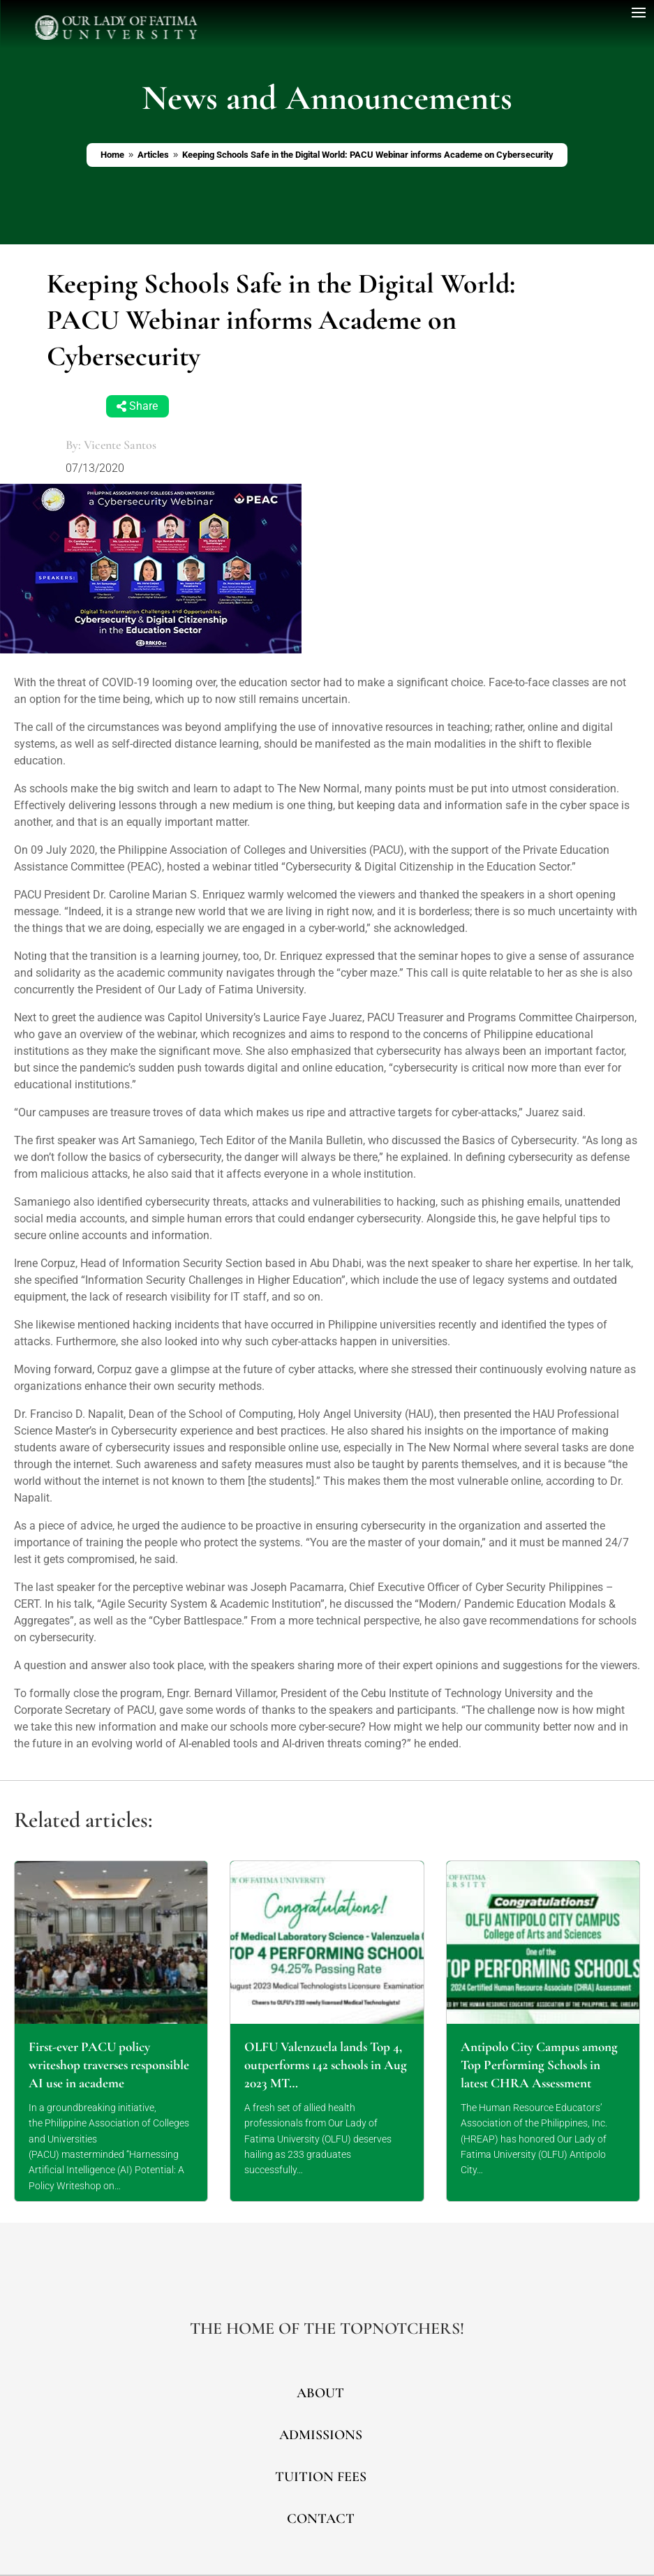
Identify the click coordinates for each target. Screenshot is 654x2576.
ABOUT (320, 2393)
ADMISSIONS (320, 2435)
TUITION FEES (320, 2476)
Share (143, 406)
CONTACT (321, 2518)
